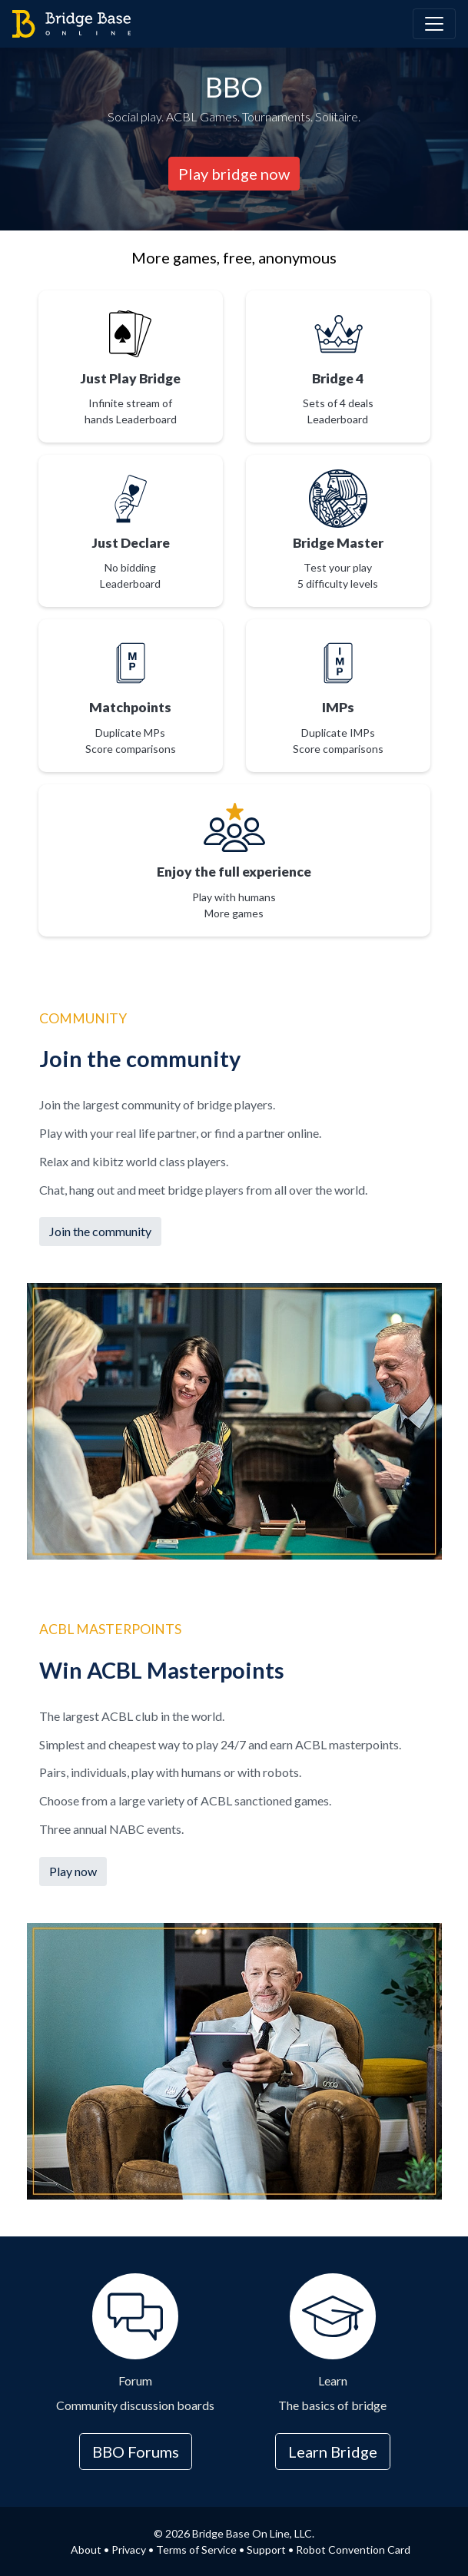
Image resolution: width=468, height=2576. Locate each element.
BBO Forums (135, 2451)
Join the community (100, 1231)
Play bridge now (234, 173)
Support (266, 2549)
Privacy (128, 2549)
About (86, 2549)
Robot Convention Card (353, 2549)
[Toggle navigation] (434, 23)
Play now (73, 1871)
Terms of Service (196, 2549)
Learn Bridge (332, 2451)
